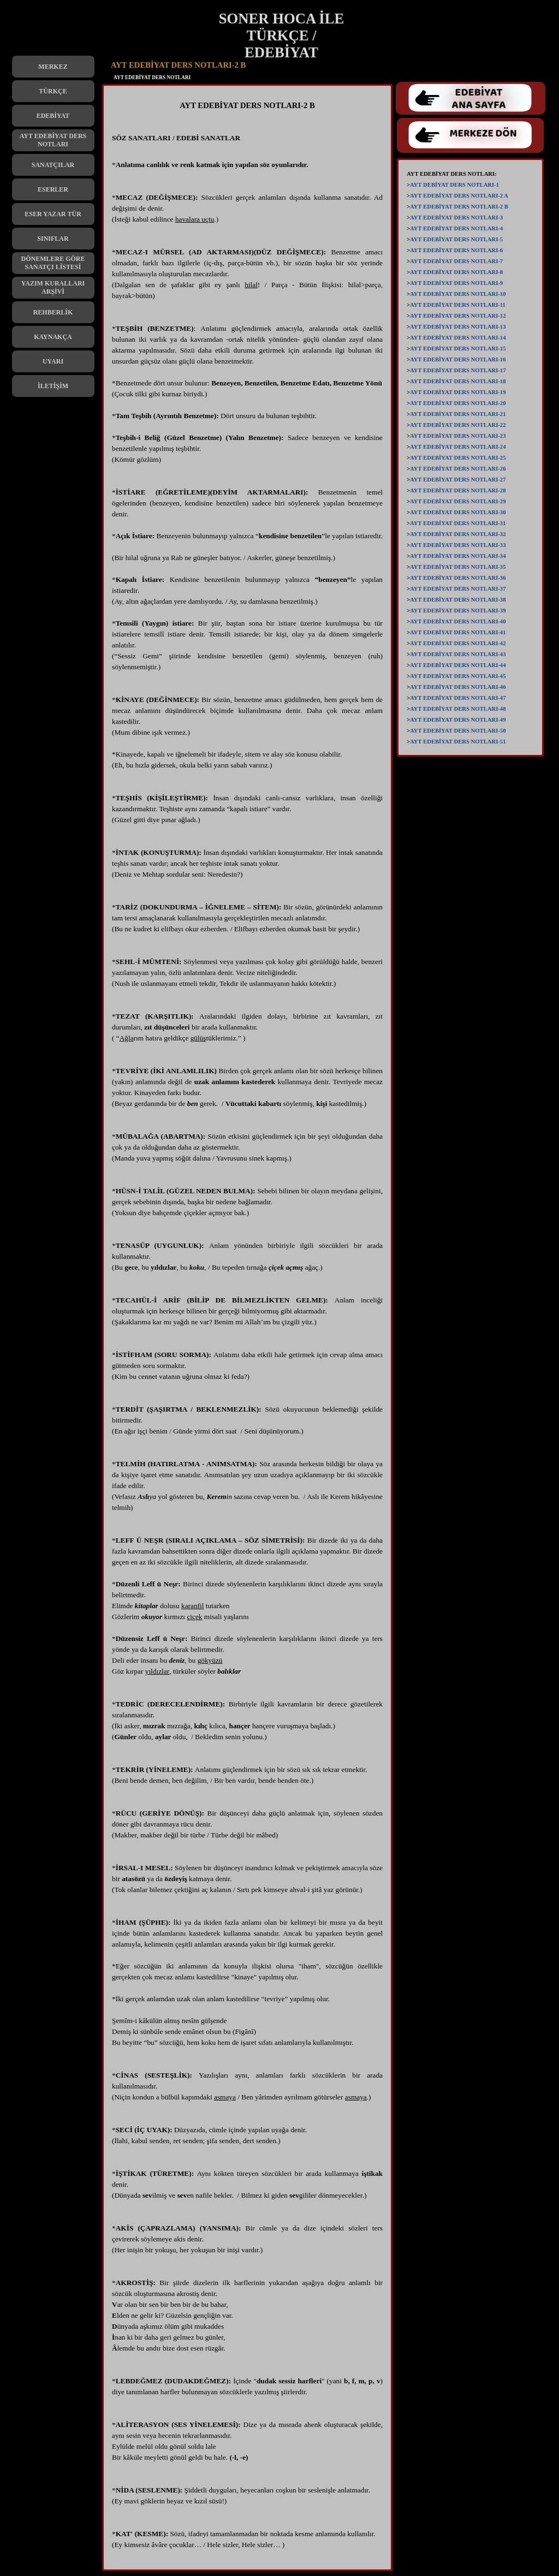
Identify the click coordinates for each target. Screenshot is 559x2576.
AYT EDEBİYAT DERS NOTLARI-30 (458, 512)
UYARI (53, 361)
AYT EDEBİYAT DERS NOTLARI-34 (458, 556)
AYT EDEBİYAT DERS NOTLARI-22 (458, 425)
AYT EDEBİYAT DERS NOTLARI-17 (458, 370)
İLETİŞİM (53, 386)
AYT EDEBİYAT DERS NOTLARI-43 (458, 654)
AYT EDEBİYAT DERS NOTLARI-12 (458, 316)
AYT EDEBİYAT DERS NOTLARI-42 (458, 643)
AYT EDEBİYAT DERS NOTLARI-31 (458, 523)
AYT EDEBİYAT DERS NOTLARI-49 (458, 720)
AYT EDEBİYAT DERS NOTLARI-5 (456, 239)
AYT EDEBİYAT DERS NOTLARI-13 (458, 327)
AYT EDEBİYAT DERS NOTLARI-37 (458, 589)
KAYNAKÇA (53, 337)
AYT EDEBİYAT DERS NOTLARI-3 (456, 218)
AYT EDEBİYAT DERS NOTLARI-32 (458, 534)
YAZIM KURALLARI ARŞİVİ (53, 287)
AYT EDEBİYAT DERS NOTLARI (53, 140)
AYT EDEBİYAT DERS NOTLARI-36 (458, 578)
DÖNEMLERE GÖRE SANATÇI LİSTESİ (53, 263)
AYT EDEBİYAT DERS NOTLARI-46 (458, 687)
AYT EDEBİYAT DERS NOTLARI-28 (458, 490)
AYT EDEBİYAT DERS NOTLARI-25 (458, 458)
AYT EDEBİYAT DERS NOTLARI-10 (458, 294)
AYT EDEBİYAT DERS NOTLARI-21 (458, 414)
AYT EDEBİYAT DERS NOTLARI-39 (458, 611)
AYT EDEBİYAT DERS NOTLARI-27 (458, 480)
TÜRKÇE (53, 91)
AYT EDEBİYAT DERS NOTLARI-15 (458, 349)
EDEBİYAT (53, 116)
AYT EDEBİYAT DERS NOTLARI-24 (458, 447)
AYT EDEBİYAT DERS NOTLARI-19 (458, 392)
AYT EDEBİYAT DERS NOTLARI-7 (456, 261)
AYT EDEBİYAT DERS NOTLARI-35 (458, 567)
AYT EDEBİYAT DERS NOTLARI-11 (458, 305)
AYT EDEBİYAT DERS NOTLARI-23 (458, 436)
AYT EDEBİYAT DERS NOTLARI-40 (458, 621)
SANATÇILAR (53, 165)
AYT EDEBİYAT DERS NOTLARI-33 (458, 545)
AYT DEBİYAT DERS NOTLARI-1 (454, 185)
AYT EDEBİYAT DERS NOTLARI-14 (458, 338)
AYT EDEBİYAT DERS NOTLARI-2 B (459, 207)
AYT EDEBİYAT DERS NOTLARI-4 (456, 228)
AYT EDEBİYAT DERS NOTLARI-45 (458, 676)
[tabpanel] (247, 1330)
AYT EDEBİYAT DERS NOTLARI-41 (458, 632)
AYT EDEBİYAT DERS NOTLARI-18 (458, 381)
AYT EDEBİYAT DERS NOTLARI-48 (458, 709)
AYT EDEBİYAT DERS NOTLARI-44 (458, 665)
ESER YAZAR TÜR (53, 214)
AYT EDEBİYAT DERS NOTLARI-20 (458, 403)
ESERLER (53, 189)
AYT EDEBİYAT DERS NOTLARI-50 (458, 731)
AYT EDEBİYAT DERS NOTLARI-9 (456, 283)
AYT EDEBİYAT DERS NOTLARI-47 (458, 698)
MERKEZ (52, 66)
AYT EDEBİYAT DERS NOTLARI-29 (458, 501)
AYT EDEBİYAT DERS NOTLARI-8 (456, 272)
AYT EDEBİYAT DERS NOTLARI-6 (456, 250)
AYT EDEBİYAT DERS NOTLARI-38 (458, 600)
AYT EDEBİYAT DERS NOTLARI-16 (458, 359)
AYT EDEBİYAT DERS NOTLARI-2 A (459, 196)
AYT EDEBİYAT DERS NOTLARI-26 (458, 469)
